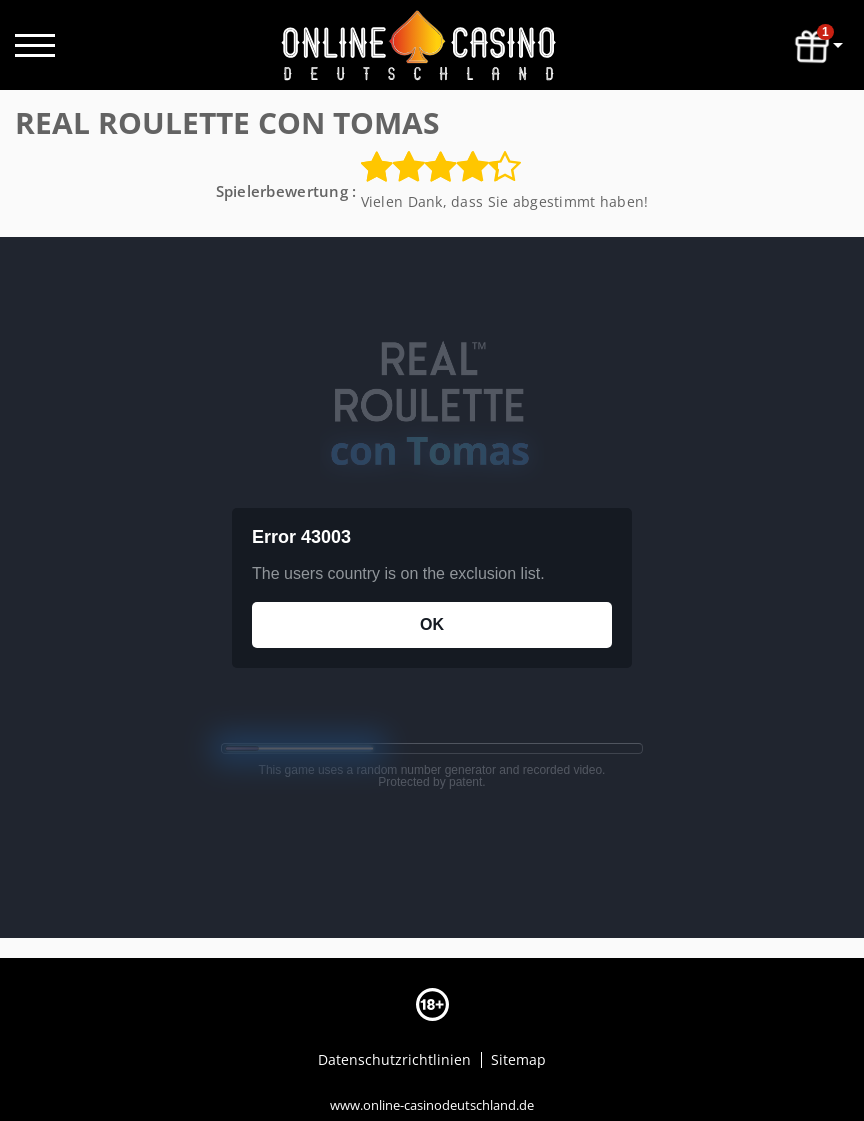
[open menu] (35, 45)
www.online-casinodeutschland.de (432, 1104)
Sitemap (518, 1058)
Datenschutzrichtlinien (396, 1058)
